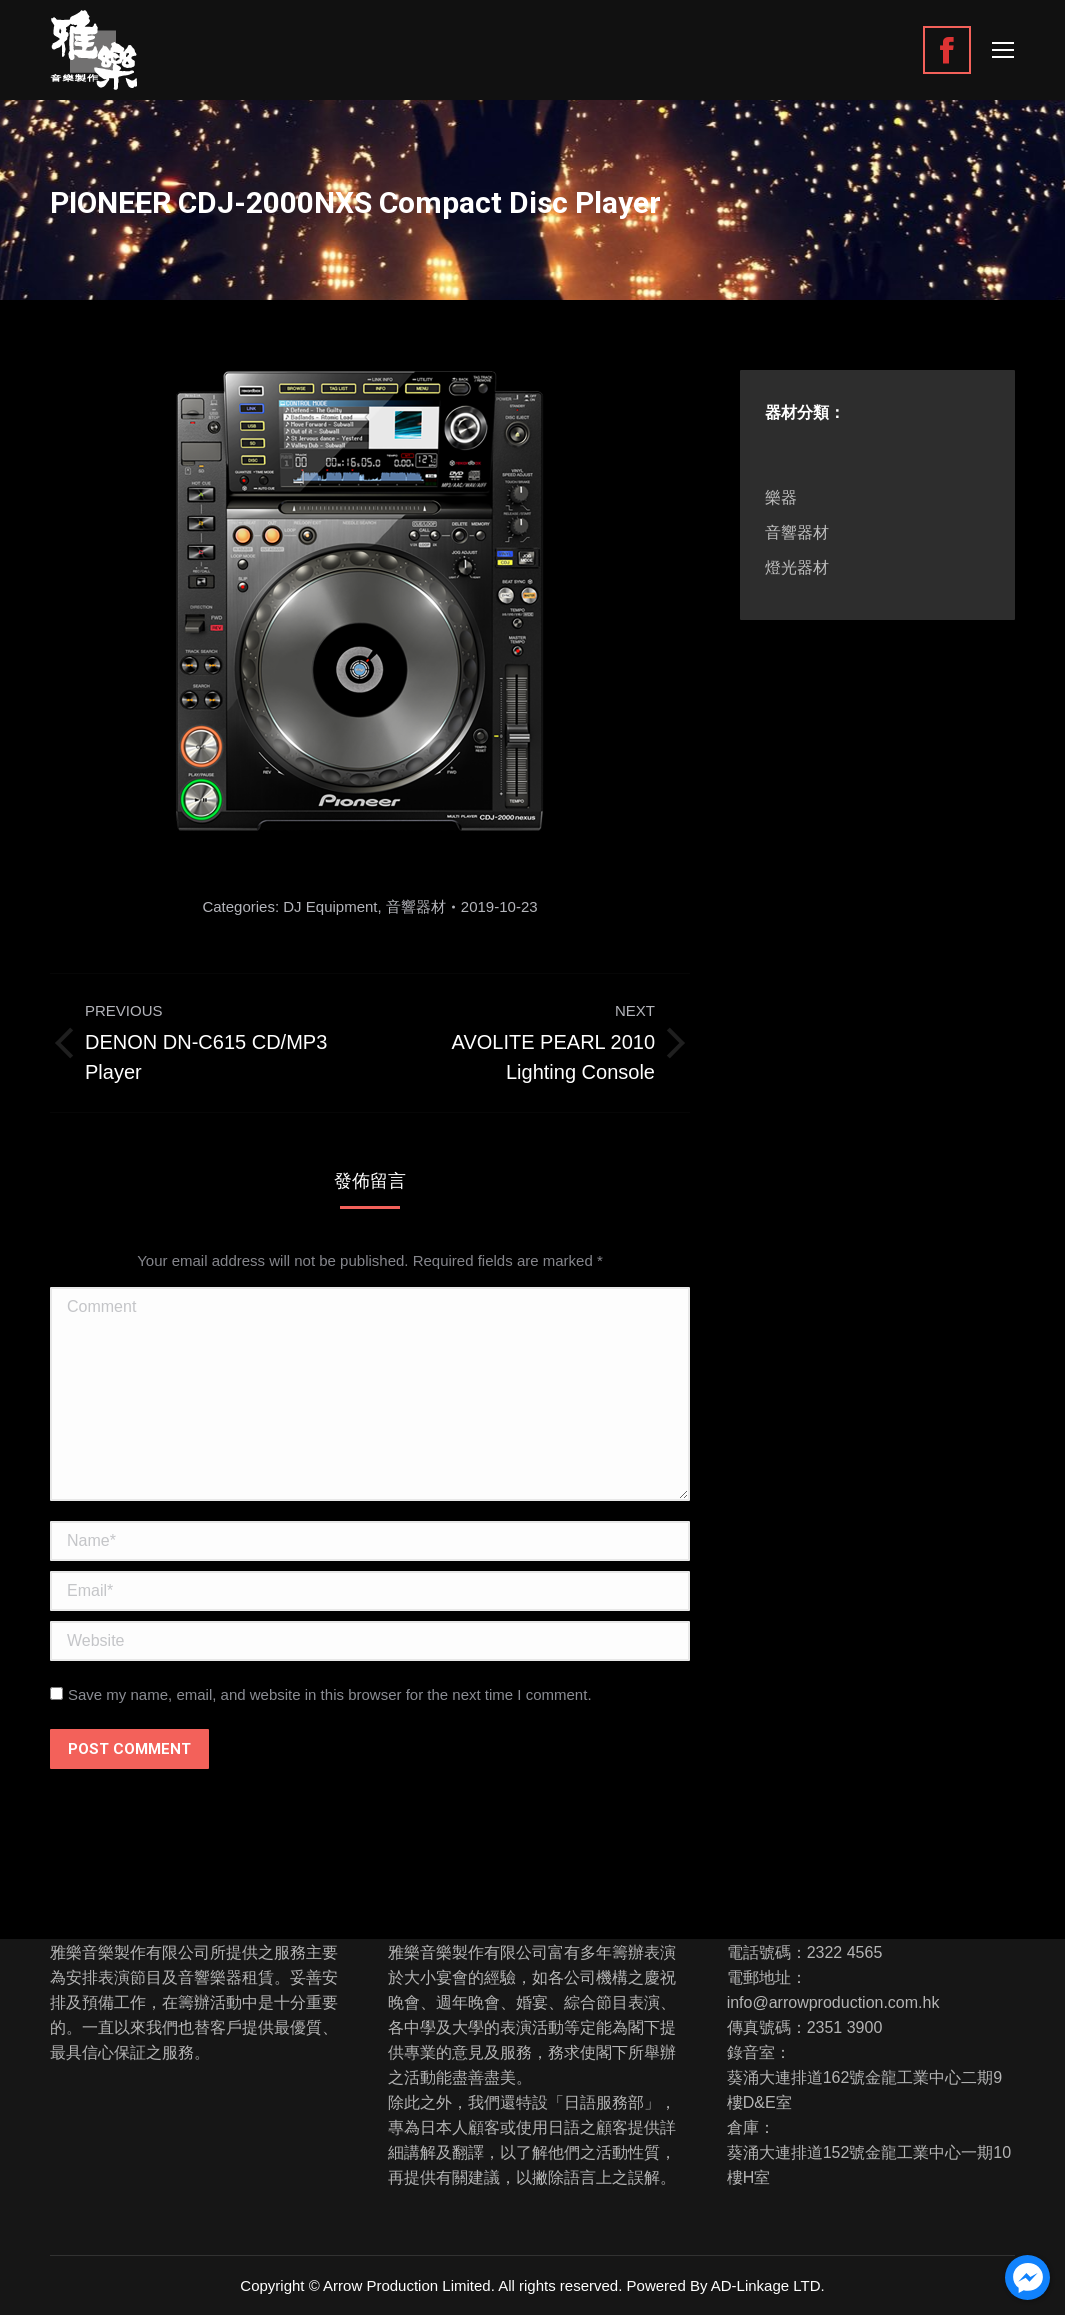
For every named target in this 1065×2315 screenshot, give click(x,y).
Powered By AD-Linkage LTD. (726, 2285)
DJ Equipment (330, 906)
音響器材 (416, 906)
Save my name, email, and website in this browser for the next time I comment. (330, 1694)
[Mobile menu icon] (1003, 50)
